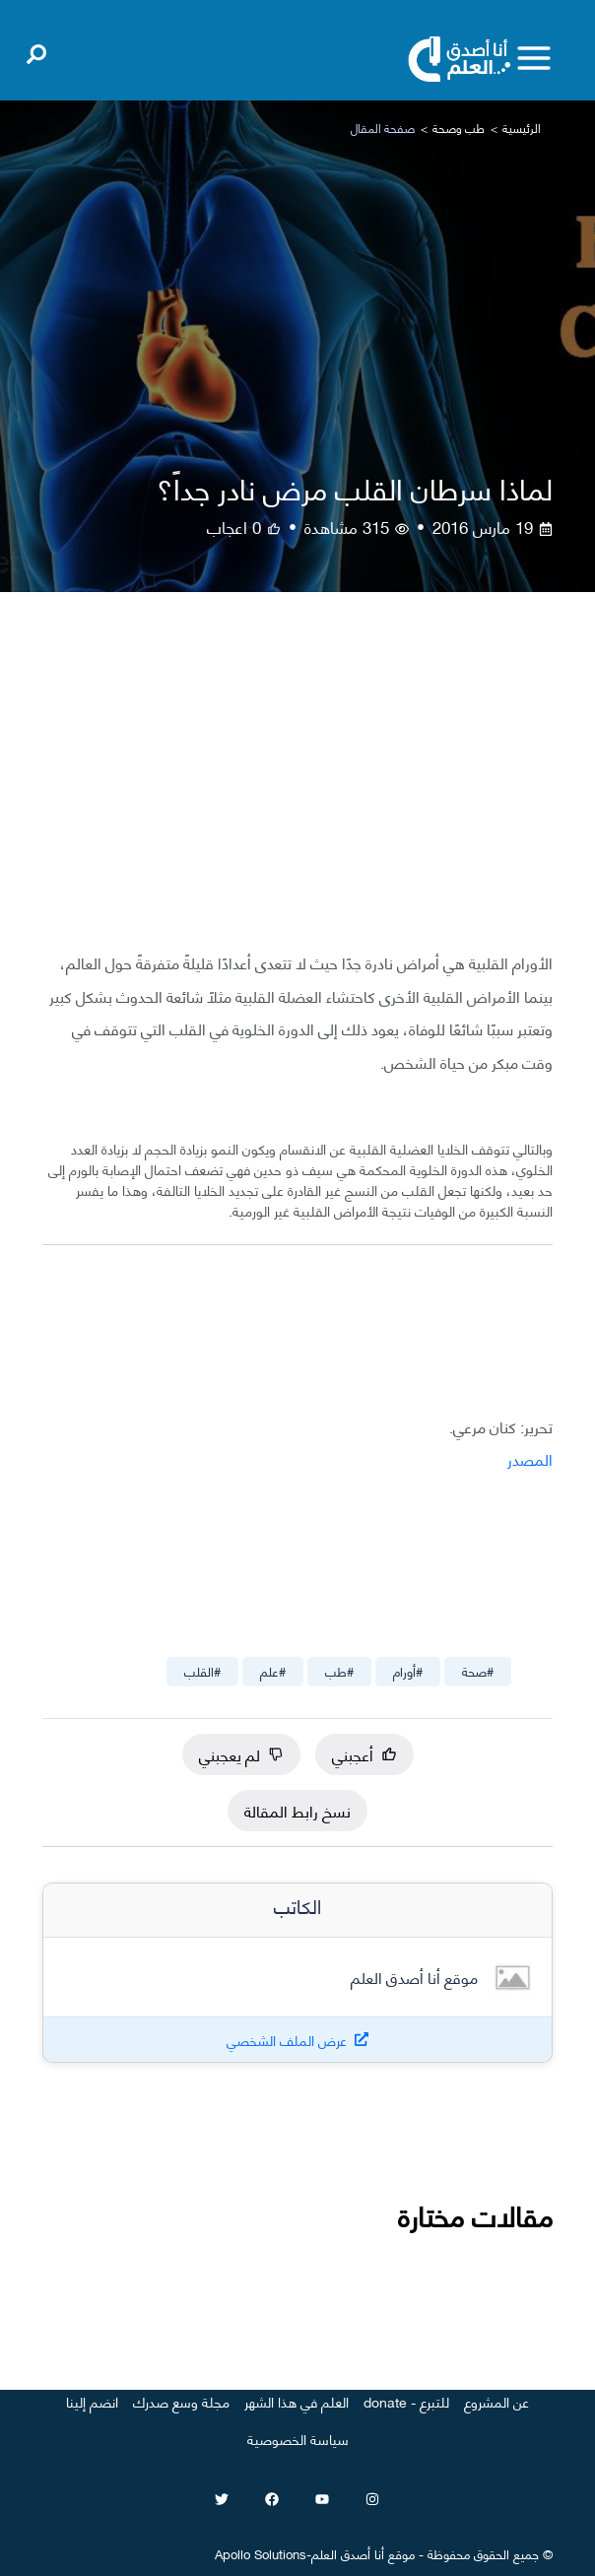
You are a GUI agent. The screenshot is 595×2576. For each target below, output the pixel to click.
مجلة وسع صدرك (181, 2401)
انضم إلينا (92, 2401)
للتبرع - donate (406, 2401)
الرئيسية (521, 127)
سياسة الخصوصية (298, 2438)
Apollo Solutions (260, 2553)
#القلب (202, 1671)
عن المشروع (496, 2401)
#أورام (408, 1671)
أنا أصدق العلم (347, 2553)
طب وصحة (458, 127)
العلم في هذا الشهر (296, 2401)
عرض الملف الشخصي (287, 2039)
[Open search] (36, 50)
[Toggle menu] (534, 58)
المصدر (530, 1458)
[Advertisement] (297, 786)
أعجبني (364, 1754)
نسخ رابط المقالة (297, 1810)
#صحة (478, 1671)
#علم (273, 1671)
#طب (339, 1671)
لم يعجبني (241, 1754)
